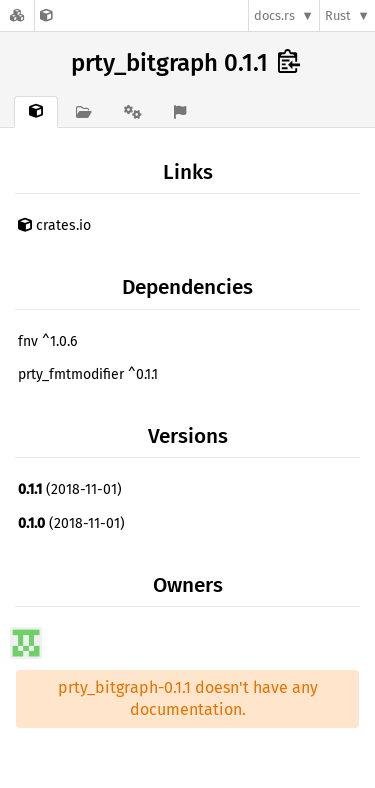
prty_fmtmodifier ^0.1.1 (88, 374)
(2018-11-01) (70, 489)
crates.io (54, 225)
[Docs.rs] (17, 15)
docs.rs (274, 15)
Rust (338, 15)
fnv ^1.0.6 (47, 341)
